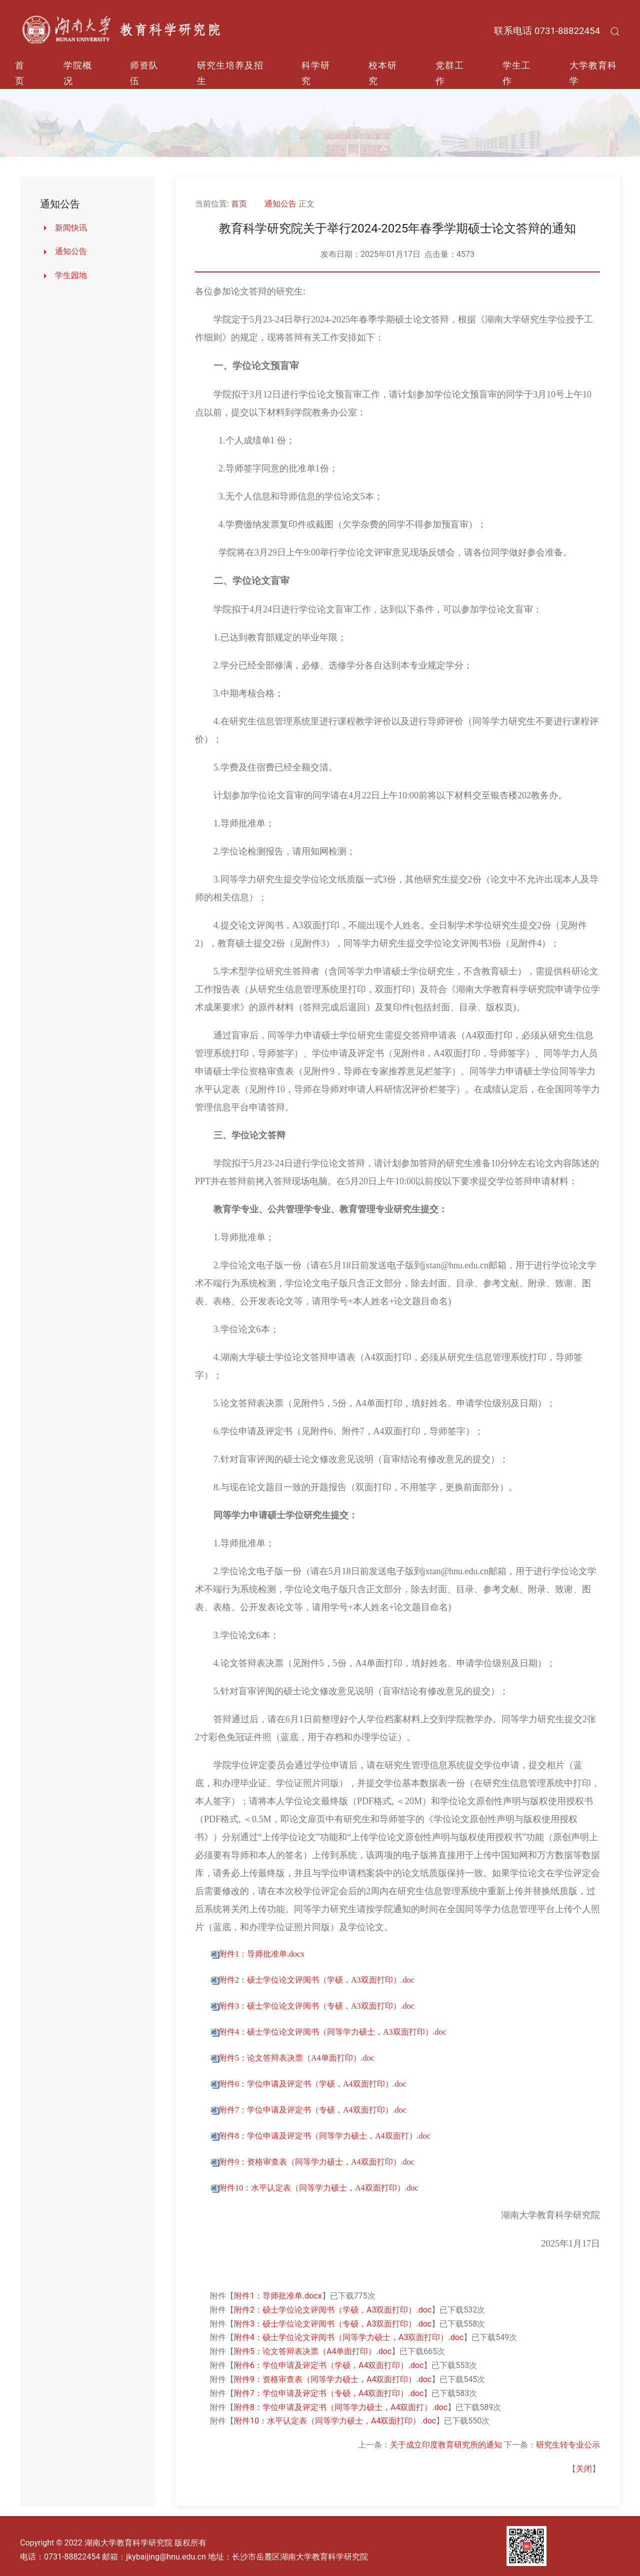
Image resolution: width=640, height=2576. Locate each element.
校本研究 (382, 73)
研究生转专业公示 (568, 2445)
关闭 (584, 2469)
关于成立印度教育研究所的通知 (446, 2445)
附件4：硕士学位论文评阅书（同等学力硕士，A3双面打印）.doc (332, 2032)
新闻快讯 (71, 227)
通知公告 (71, 251)
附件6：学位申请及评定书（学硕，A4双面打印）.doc (312, 2084)
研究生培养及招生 (230, 73)
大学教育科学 (593, 73)
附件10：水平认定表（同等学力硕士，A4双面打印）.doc (318, 2188)
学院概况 (78, 73)
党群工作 (450, 73)
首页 (19, 73)
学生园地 (71, 275)
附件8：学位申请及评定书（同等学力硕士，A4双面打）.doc (324, 2136)
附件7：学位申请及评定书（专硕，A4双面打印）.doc (312, 2110)
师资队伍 (144, 73)
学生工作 (516, 73)
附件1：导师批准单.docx (261, 1954)
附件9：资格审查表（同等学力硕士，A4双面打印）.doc (316, 2162)
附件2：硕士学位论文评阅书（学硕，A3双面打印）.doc (316, 1980)
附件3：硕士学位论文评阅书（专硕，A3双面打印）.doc (316, 2006)
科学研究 (316, 73)
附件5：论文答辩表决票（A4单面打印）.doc (296, 2058)
